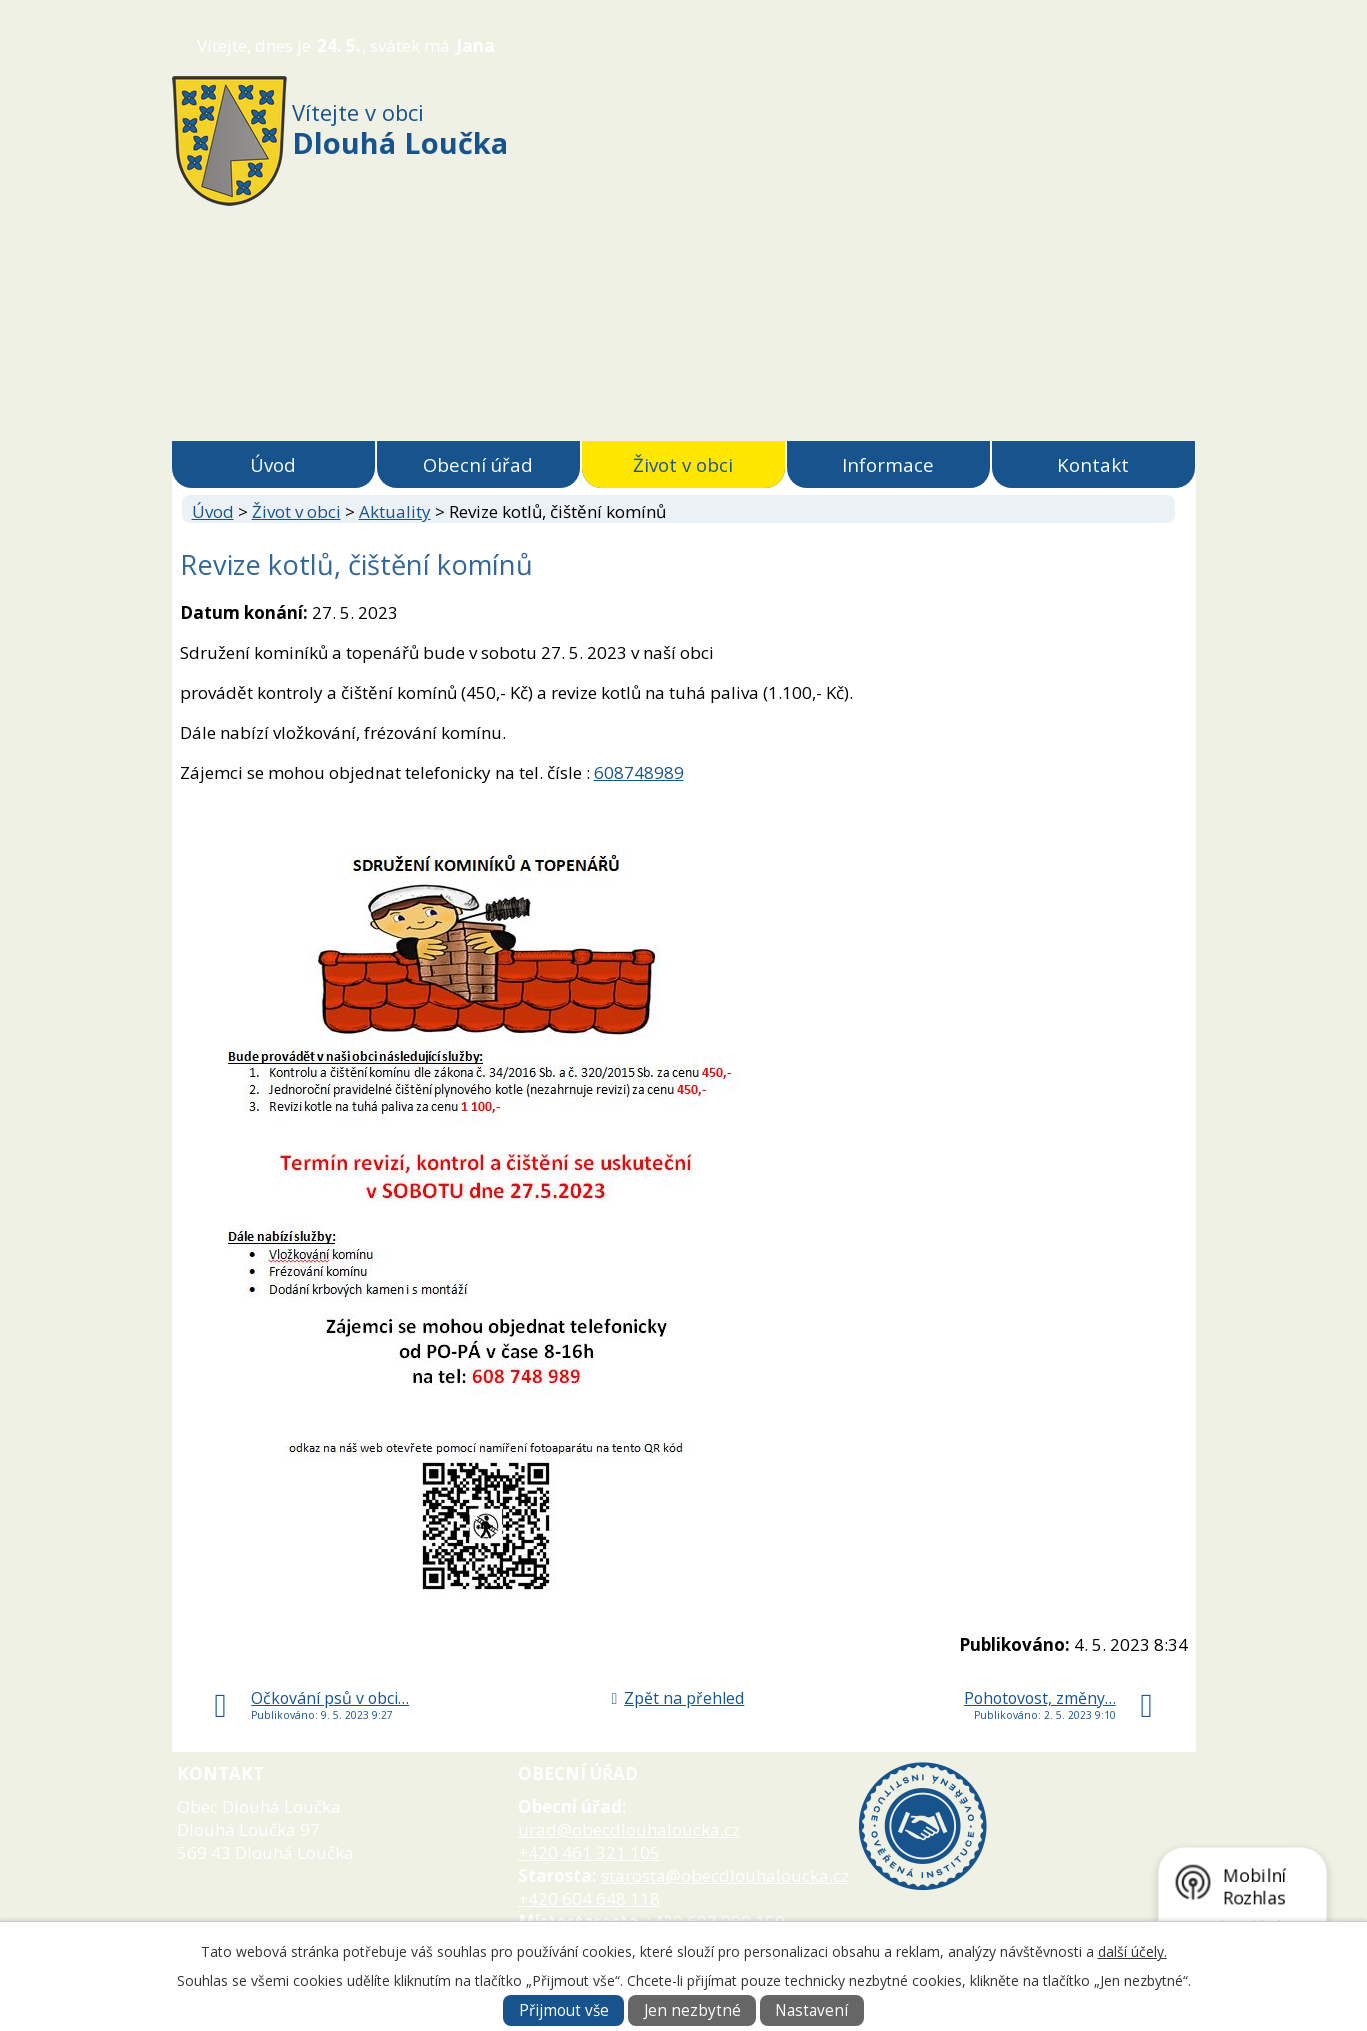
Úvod (273, 464)
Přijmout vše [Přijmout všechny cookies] (564, 2010)
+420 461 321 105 (589, 1852)
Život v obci (683, 464)
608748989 (639, 772)
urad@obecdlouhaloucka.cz (629, 1829)
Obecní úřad (478, 464)
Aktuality (395, 511)
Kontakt (1093, 464)
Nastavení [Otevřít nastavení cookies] (811, 2010)
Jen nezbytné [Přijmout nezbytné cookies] (692, 2010)
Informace (888, 464)
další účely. (1132, 1951)
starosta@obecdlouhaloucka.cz (725, 1875)
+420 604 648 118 (589, 1898)
